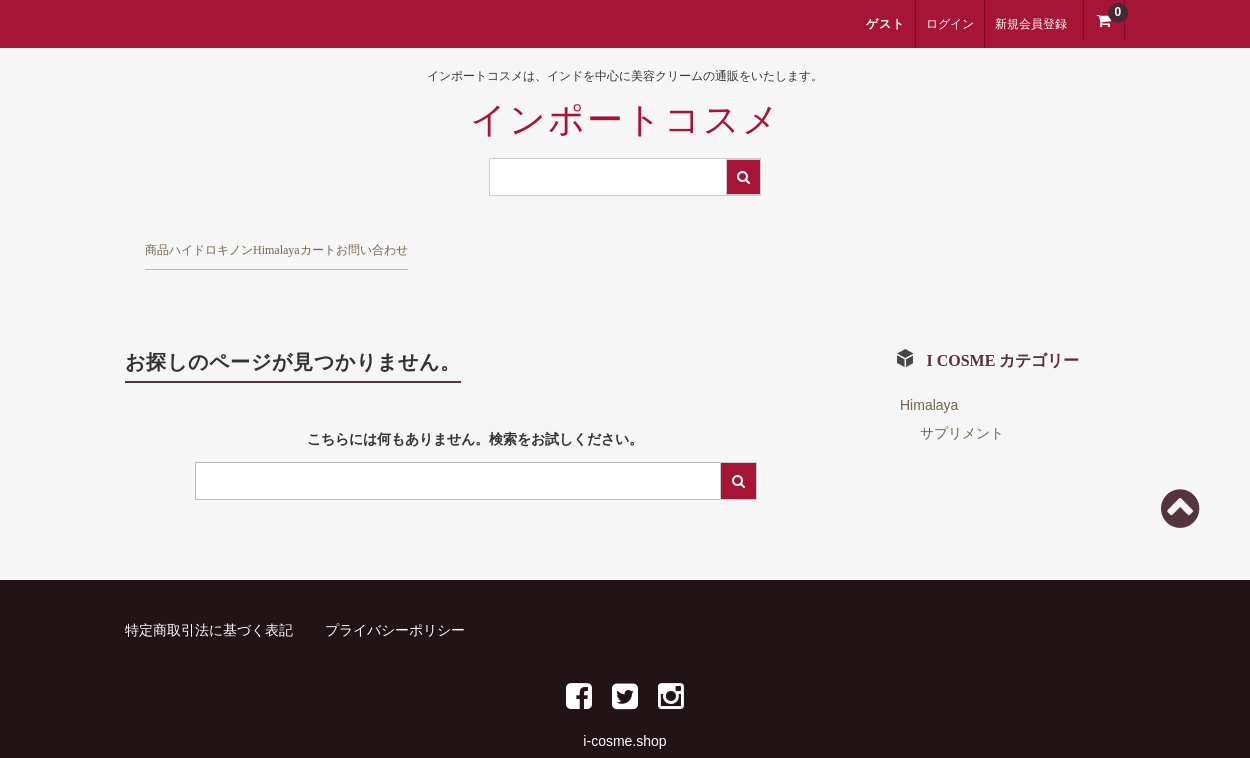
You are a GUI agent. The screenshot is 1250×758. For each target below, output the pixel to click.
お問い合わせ (691, 242)
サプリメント (962, 399)
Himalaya (446, 242)
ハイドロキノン (299, 242)
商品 (171, 242)
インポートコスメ (625, 120)
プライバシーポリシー (395, 596)
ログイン (950, 24)
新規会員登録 (1031, 24)
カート (562, 242)
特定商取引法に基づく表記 (209, 596)
